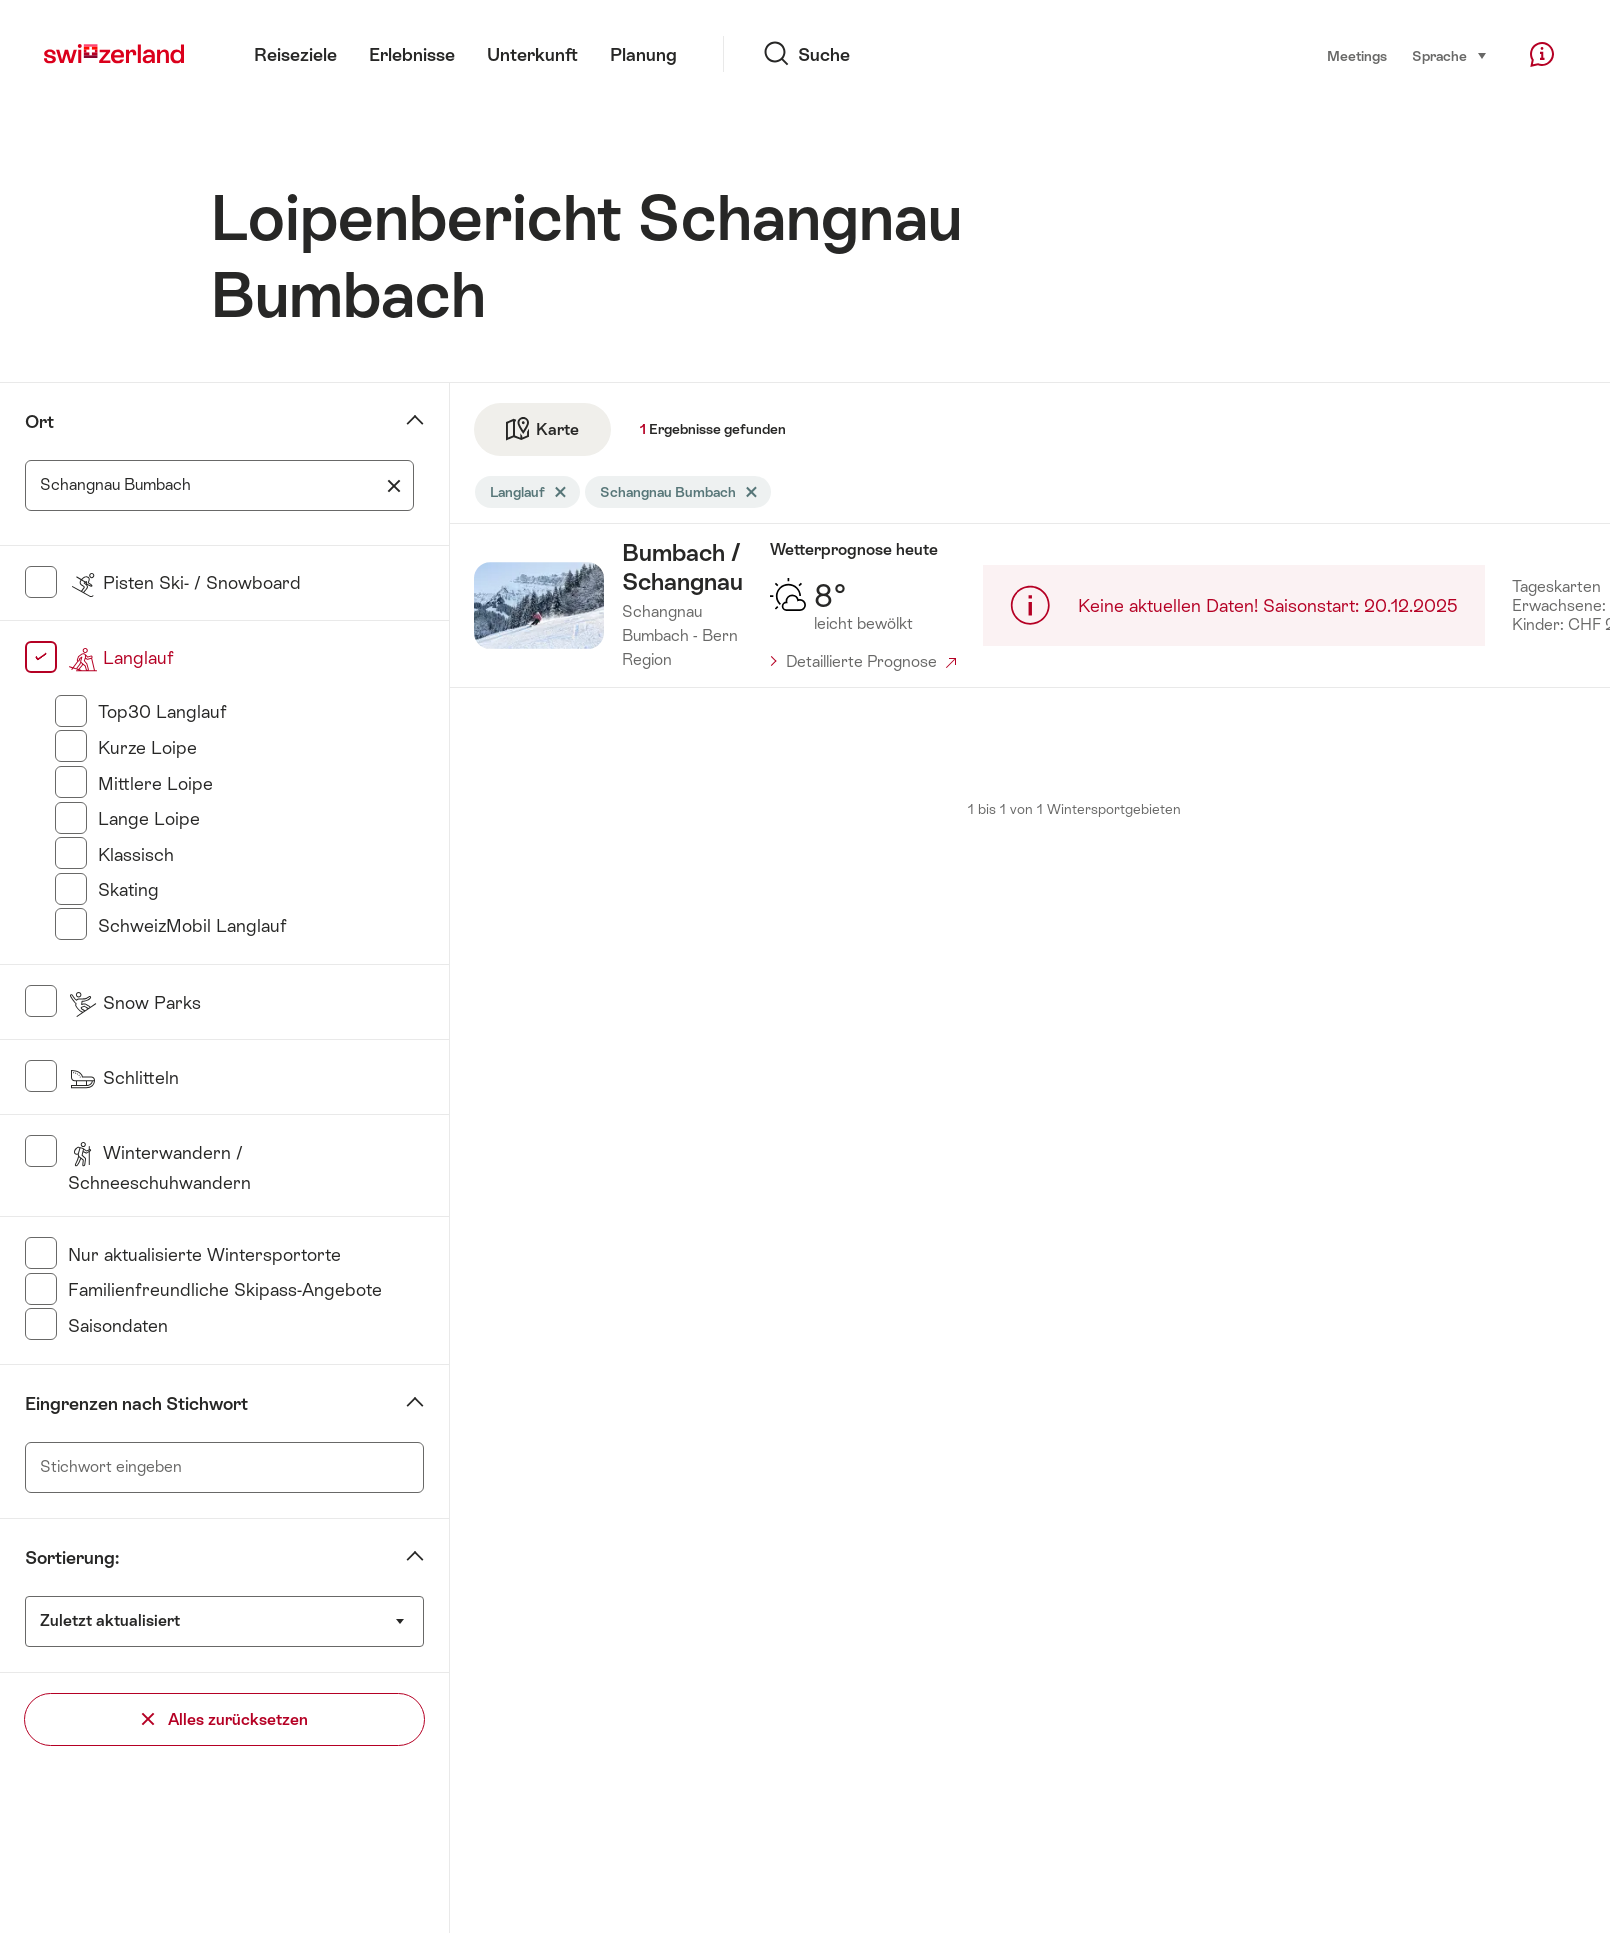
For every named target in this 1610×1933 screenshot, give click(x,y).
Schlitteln (123, 1077)
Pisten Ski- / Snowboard (184, 582)
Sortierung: (72, 1557)
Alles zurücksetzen (225, 1719)
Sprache (1450, 54)
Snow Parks (134, 1002)
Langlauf (121, 657)
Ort (39, 421)
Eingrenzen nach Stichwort (136, 1403)
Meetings (1357, 56)
